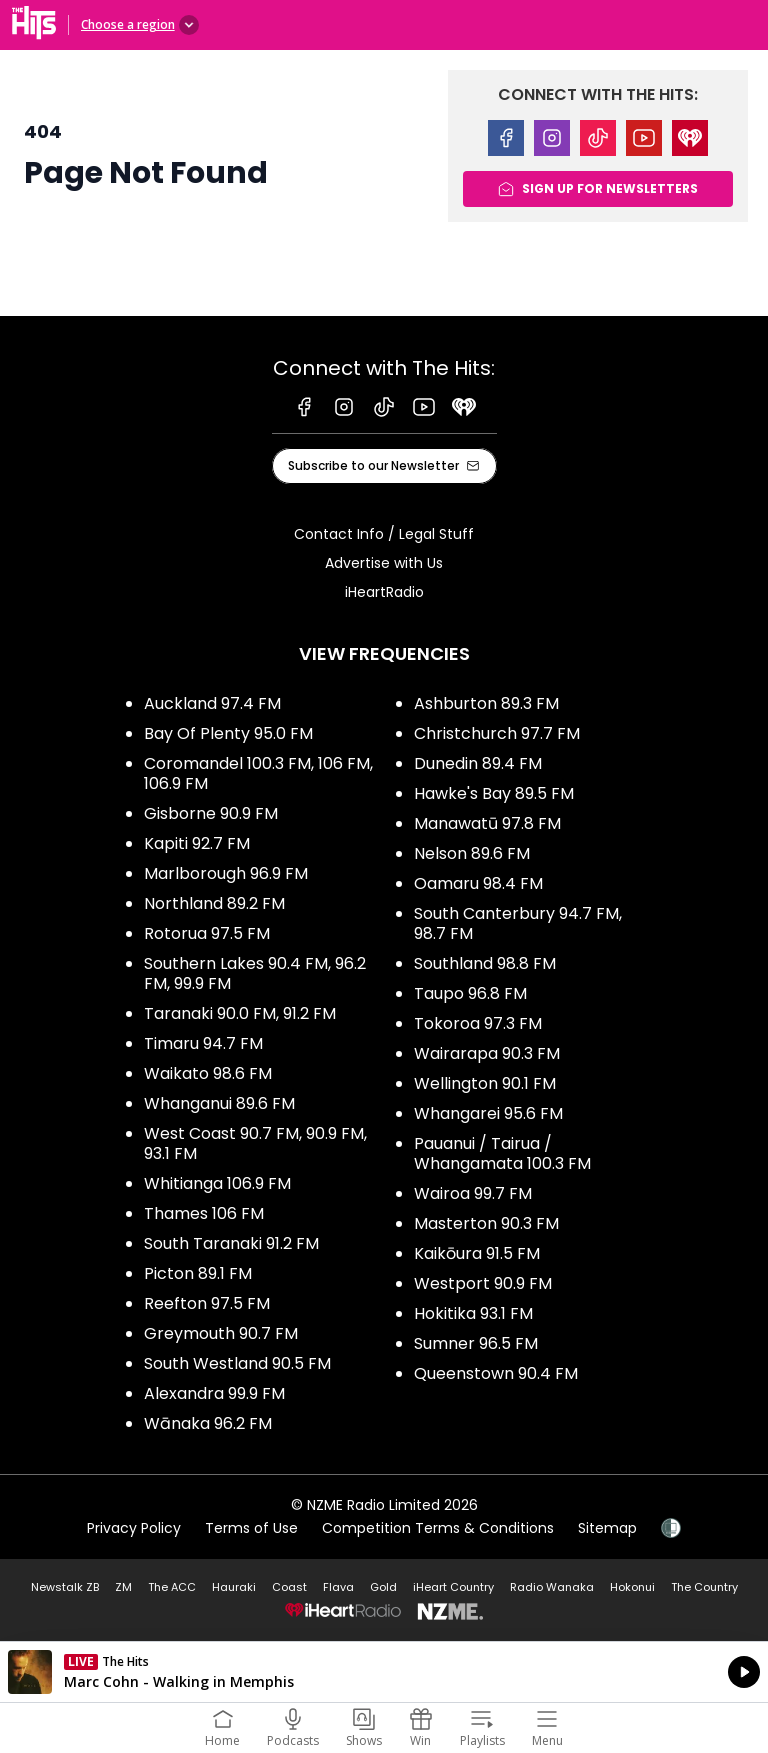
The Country (704, 1587)
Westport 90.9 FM (483, 1283)
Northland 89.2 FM (214, 903)
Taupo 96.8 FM (470, 993)
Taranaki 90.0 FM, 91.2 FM (240, 1013)
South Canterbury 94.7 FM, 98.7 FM (518, 923)
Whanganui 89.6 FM (219, 1103)
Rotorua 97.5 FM (207, 933)
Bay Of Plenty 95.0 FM (228, 733)
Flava (338, 1587)
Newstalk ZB (65, 1587)
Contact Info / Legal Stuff (384, 534)
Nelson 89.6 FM (472, 853)
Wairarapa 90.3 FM (487, 1053)
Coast (289, 1587)
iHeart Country (453, 1587)
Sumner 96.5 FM (476, 1343)
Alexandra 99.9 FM (214, 1393)
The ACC (172, 1587)
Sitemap (607, 1528)
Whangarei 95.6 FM (488, 1113)
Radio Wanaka (552, 1587)
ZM (123, 1587)
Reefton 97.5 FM (207, 1303)
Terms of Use (251, 1528)
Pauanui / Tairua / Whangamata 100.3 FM (502, 1153)
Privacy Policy (134, 1528)
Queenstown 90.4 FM (496, 1373)
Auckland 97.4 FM (212, 703)
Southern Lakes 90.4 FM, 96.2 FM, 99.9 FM (255, 973)
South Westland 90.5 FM (237, 1363)
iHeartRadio (384, 592)
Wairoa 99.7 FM (473, 1193)
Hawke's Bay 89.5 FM (494, 793)
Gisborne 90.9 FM (211, 813)
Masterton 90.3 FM (486, 1223)
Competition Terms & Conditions (438, 1528)
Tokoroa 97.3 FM (478, 1023)
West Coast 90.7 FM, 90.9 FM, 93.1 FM (255, 1143)
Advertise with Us (384, 563)
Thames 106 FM (204, 1213)
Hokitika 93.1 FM (473, 1313)
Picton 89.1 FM (198, 1273)
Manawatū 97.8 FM (487, 823)
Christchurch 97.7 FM (497, 733)
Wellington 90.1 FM (485, 1083)
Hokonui (632, 1587)
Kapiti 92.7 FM (197, 843)
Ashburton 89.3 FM (486, 703)
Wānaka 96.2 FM (208, 1423)
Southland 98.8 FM (485, 963)
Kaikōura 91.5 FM (477, 1253)
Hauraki (234, 1587)
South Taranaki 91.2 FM (231, 1243)
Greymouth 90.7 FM (221, 1333)
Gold (383, 1587)
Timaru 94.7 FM (203, 1043)
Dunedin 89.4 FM (478, 763)
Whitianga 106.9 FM (217, 1183)
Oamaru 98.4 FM (478, 883)
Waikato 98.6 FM (208, 1073)
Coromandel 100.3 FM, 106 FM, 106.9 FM (258, 773)
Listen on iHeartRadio (384, 1672)
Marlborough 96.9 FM (226, 873)
